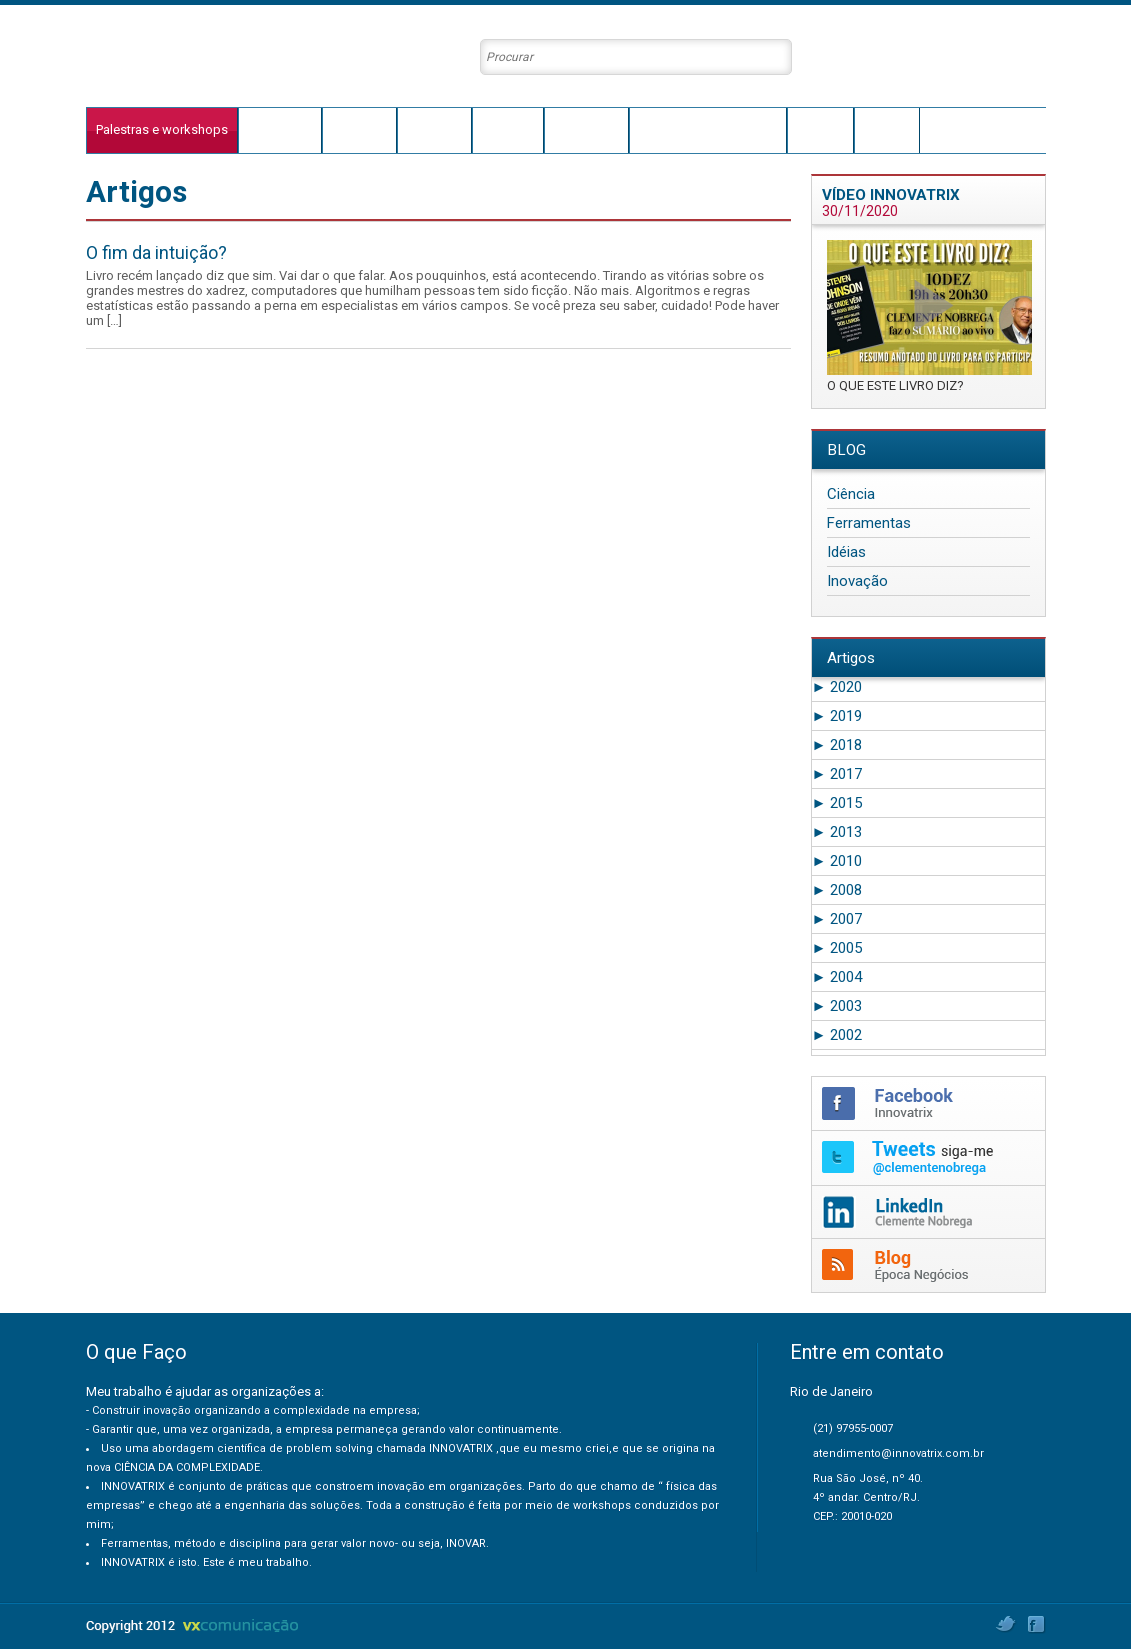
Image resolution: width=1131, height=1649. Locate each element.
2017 (837, 774)
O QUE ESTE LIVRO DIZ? (895, 385)
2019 (837, 716)
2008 (837, 890)
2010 (837, 861)
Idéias (846, 552)
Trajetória (359, 129)
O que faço (280, 129)
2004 (837, 977)
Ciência (851, 494)
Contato (887, 129)
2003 (837, 1006)
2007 (837, 919)
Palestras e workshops (162, 129)
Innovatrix (434, 129)
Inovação (857, 581)
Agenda (820, 129)
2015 (837, 803)
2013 (837, 832)
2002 (837, 1035)
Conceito (508, 129)
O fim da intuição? (156, 252)
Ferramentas (869, 523)
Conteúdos (587, 129)
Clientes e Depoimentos (708, 129)
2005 (837, 948)
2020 (837, 687)
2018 (837, 745)
